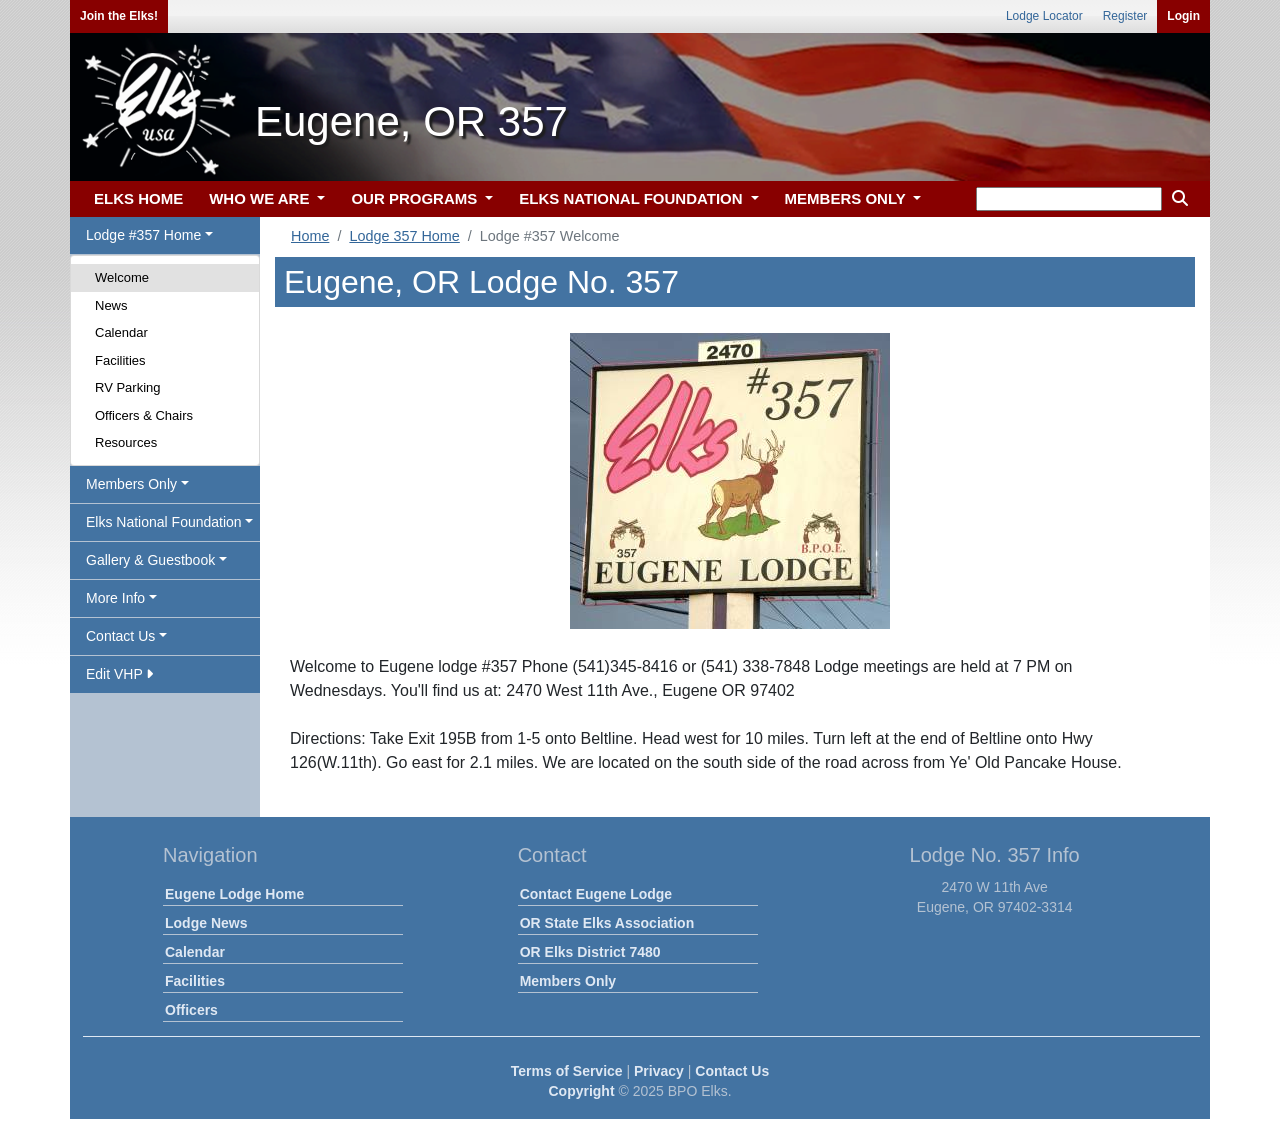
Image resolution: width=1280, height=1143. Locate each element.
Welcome (122, 277)
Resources (126, 442)
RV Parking (128, 387)
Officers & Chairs (144, 415)
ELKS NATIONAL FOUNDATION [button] (633, 198)
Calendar (121, 332)
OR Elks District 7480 (590, 952)
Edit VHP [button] (119, 674)
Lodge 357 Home (404, 236)
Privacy (659, 1071)
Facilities (120, 360)
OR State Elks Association (607, 923)
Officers (191, 1010)
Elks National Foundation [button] (164, 522)
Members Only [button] (131, 484)
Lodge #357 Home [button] (143, 235)
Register (1125, 16)
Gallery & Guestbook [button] (150, 560)
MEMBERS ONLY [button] (847, 198)
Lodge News (206, 923)
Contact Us (732, 1071)
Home (310, 236)
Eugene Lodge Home (234, 894)
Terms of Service (567, 1071)
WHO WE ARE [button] (261, 198)
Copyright (581, 1091)
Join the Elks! (119, 16)
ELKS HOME (138, 198)
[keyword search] (1069, 199)
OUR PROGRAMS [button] (416, 198)
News (111, 305)
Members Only (568, 981)
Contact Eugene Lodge (596, 894)
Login (1183, 16)
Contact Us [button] (120, 636)
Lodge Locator (1044, 16)
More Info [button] (115, 598)
